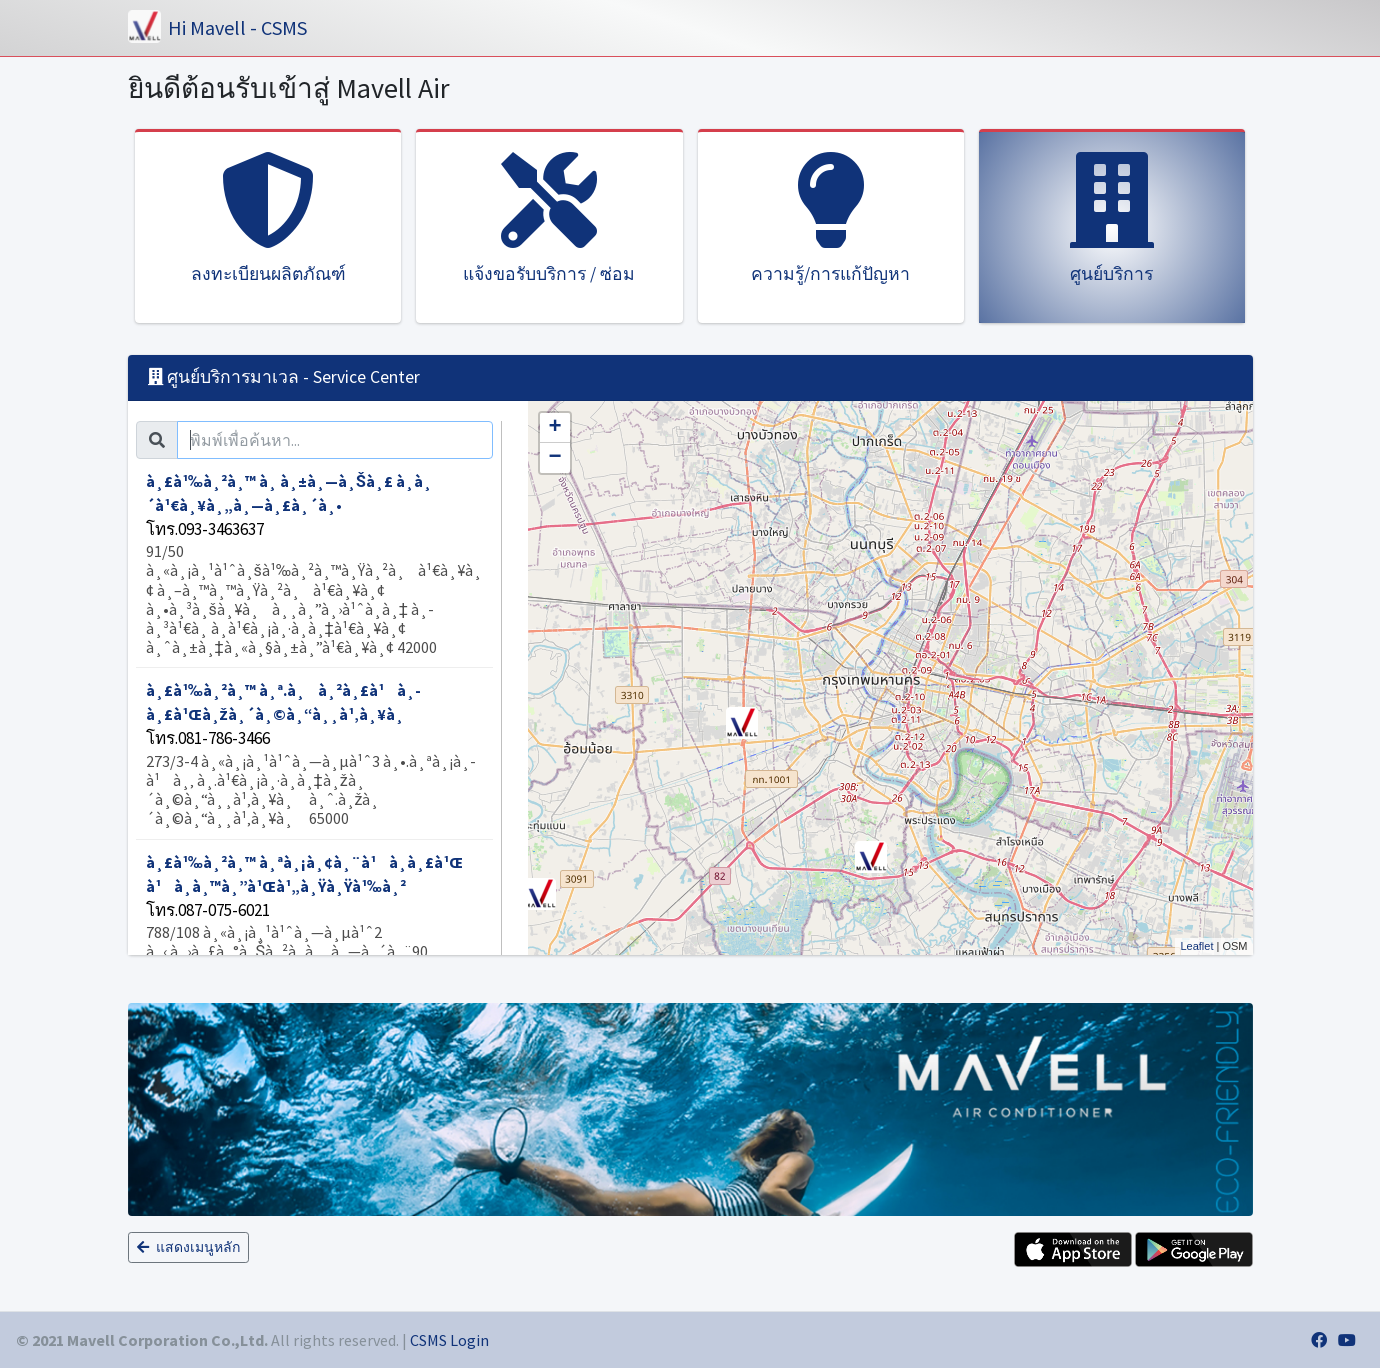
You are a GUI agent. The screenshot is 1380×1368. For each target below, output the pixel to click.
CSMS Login (449, 1340)
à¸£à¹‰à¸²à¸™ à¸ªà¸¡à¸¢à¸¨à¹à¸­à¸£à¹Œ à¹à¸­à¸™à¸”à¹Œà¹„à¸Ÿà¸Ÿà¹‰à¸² (315, 955)
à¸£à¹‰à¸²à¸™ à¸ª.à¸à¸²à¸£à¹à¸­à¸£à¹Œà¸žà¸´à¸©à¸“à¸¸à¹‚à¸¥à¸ (315, 754)
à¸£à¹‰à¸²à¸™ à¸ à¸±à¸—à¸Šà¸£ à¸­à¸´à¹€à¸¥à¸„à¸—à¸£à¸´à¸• (315, 564)
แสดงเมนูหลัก (188, 1247)
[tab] (1112, 226)
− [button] (554, 458)
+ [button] (554, 428)
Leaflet (1196, 946)
